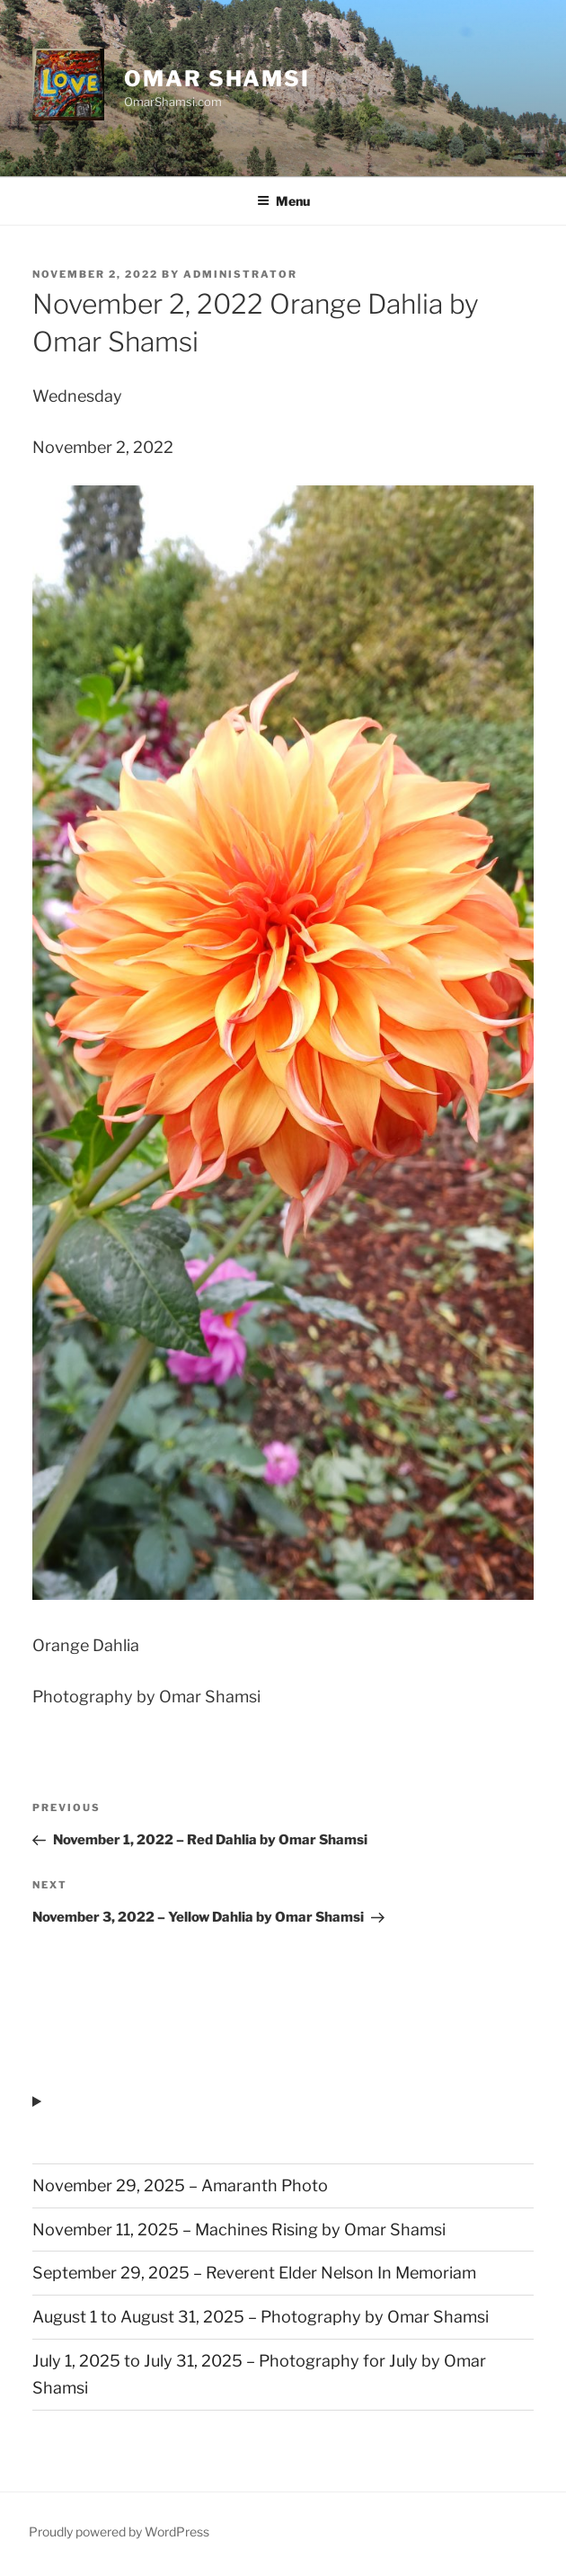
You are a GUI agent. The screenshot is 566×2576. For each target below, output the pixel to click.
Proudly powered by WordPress (119, 2531)
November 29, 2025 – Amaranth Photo (180, 2185)
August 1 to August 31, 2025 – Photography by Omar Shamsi (260, 2316)
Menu (283, 201)
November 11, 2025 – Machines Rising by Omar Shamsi (239, 2229)
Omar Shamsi (217, 79)
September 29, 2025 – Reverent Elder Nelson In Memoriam (254, 2272)
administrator (240, 274)
